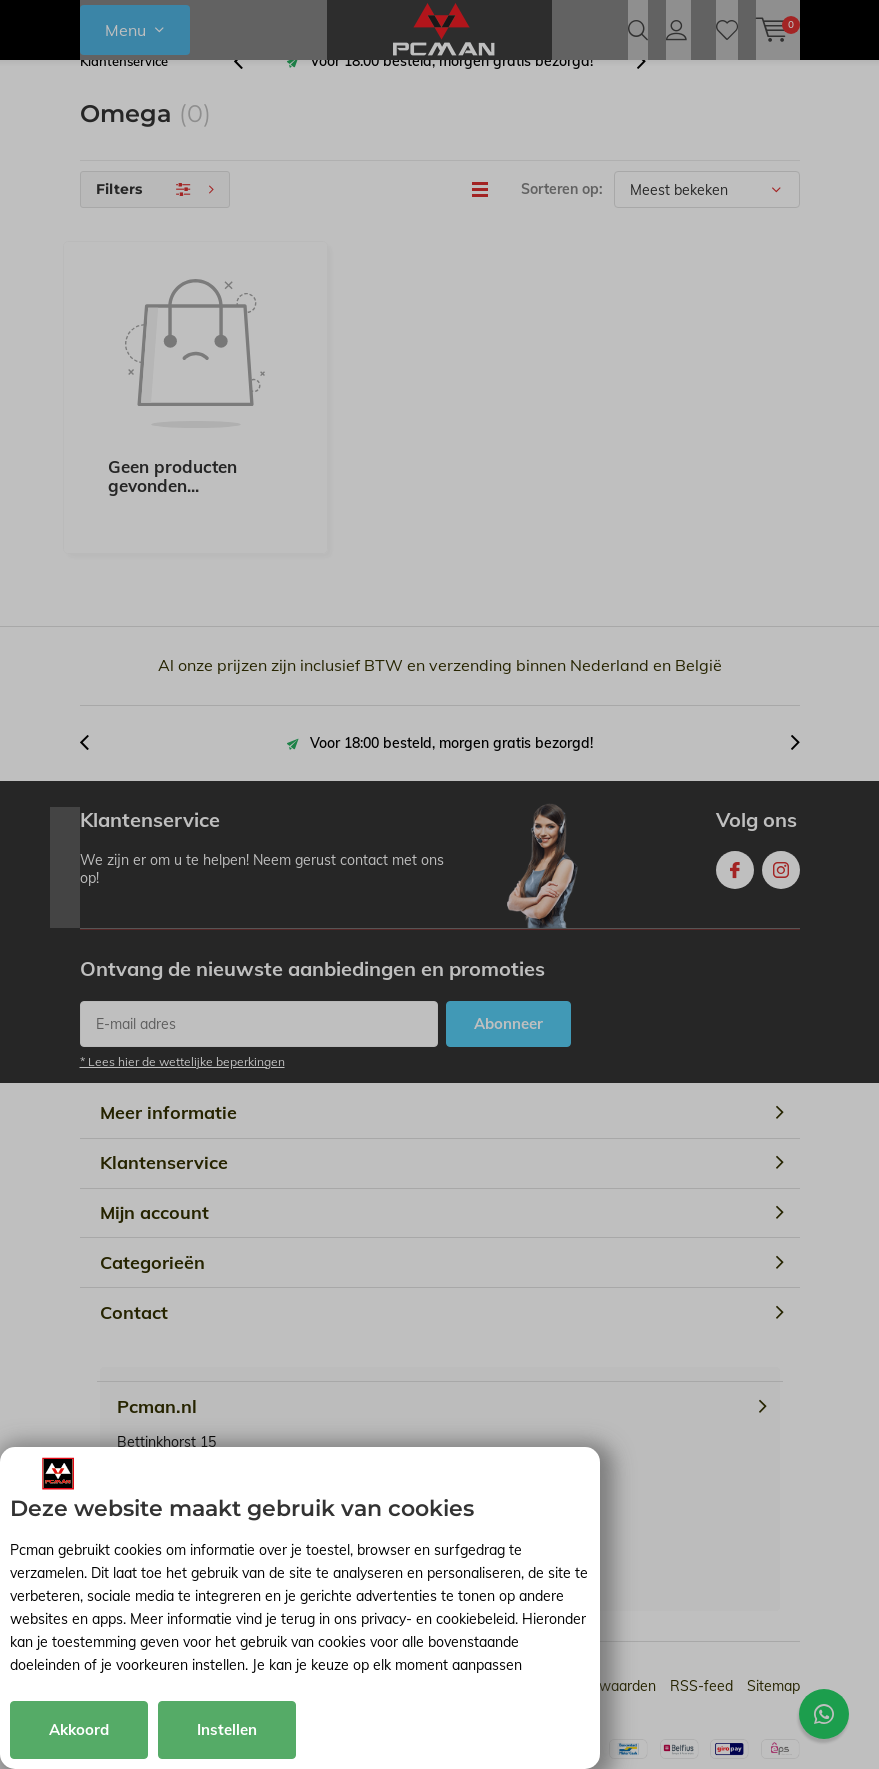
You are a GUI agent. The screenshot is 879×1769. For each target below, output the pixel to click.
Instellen (227, 1729)
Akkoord (79, 1729)
